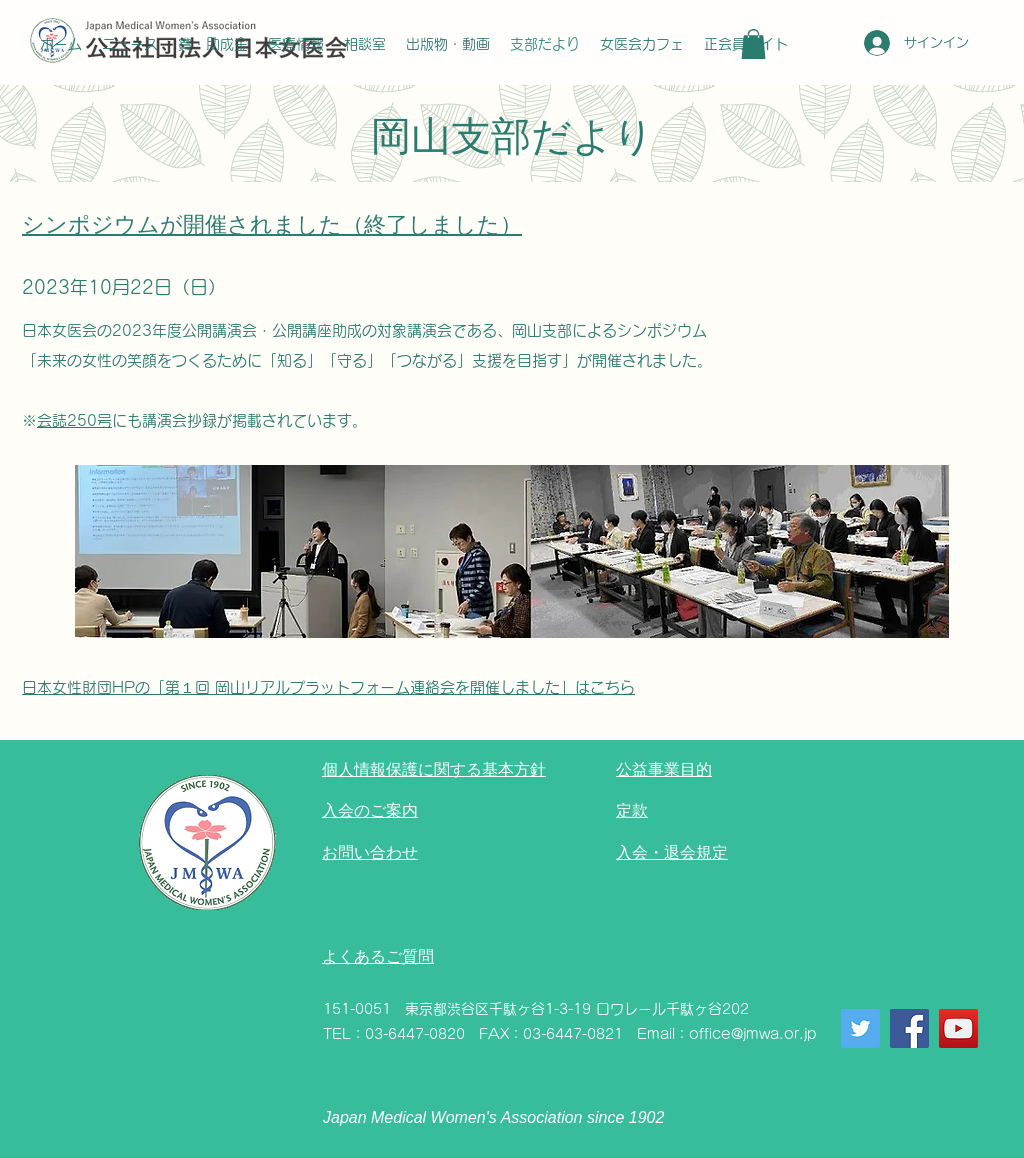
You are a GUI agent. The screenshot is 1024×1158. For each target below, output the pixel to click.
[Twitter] (860, 1028)
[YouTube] (958, 1028)
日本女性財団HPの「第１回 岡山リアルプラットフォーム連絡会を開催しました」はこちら (328, 687)
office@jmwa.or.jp (753, 1034)
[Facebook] (909, 1028)
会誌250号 (74, 420)
